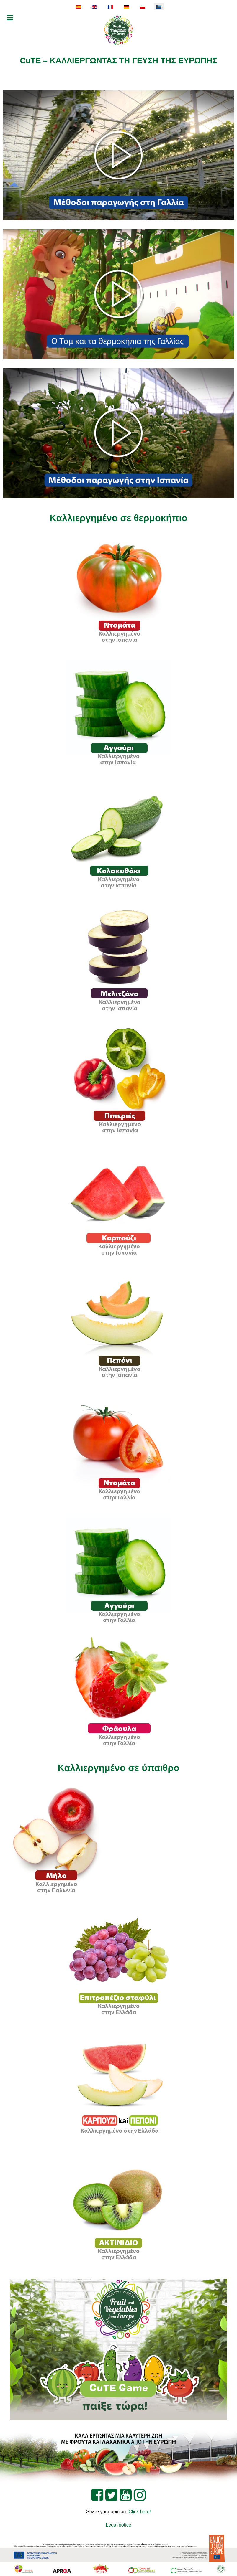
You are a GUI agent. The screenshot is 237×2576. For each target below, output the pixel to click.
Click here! (139, 2511)
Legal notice (118, 2524)
